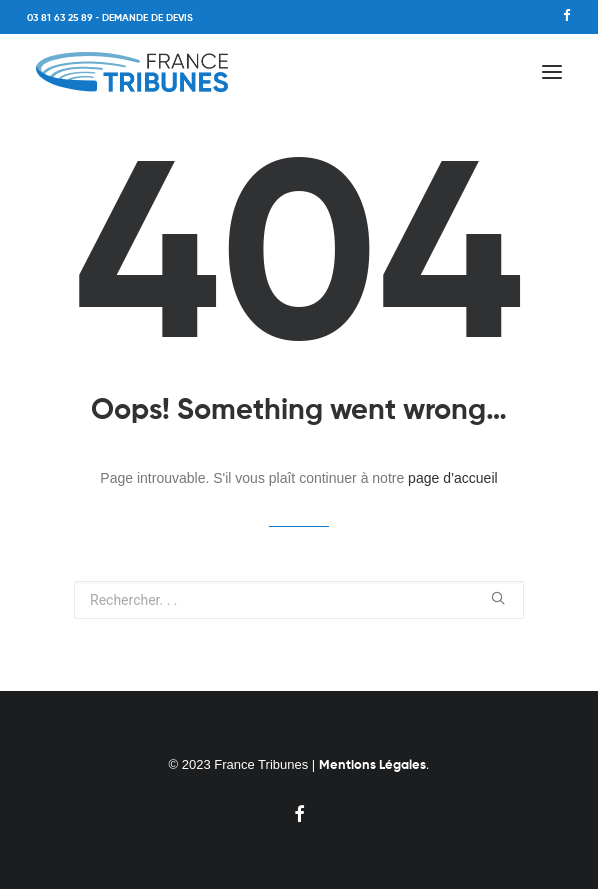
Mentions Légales (372, 765)
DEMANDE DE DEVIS (147, 18)
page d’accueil (453, 478)
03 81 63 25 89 (60, 18)
